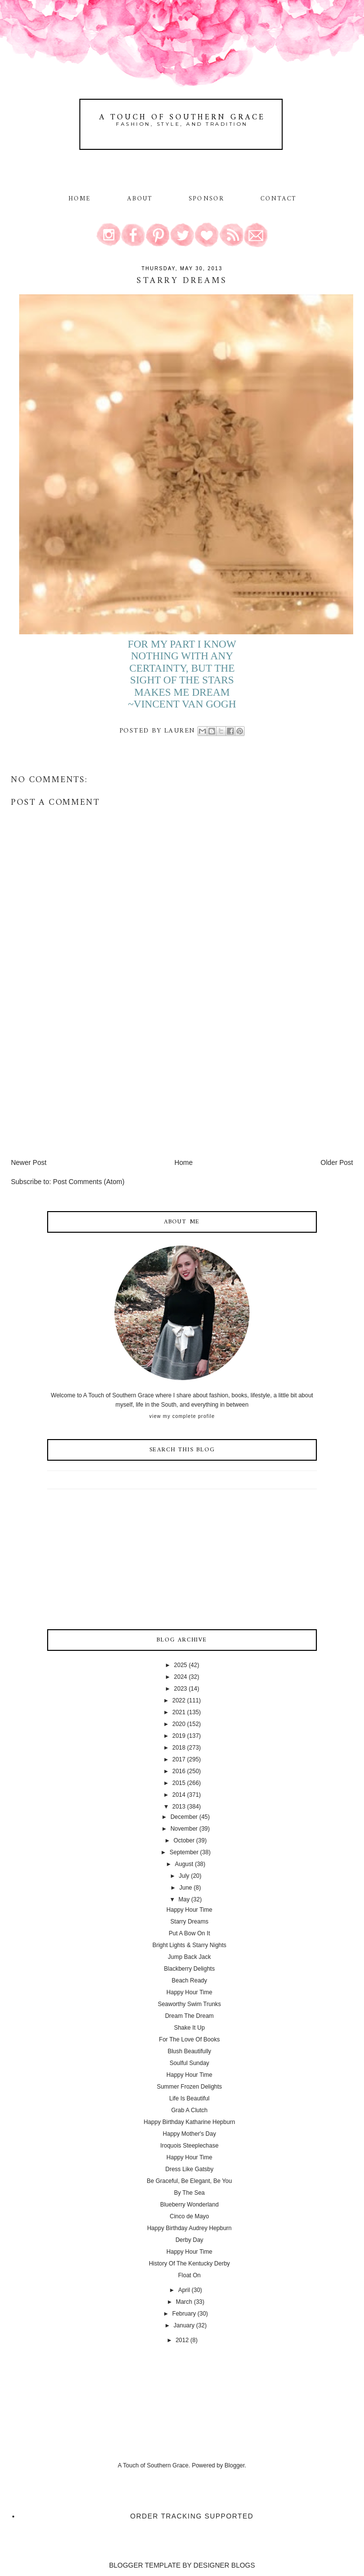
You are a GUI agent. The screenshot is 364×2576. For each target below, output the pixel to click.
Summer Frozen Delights (189, 2086)
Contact (278, 199)
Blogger (234, 2465)
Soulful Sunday (189, 2063)
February (184, 2313)
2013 (179, 1806)
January (184, 2325)
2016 (179, 1771)
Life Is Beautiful (189, 2098)
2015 (179, 1783)
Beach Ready (189, 1980)
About (141, 199)
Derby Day (189, 2239)
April (184, 2290)
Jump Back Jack (189, 1956)
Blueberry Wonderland (189, 2204)
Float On (189, 2275)
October (184, 1840)
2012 (182, 2340)
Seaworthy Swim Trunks (189, 2004)
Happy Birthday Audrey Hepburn (189, 2228)
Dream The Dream (189, 2015)
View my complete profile (182, 1416)
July (184, 1875)
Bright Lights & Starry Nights (189, 1945)
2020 (179, 1724)
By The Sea (189, 2192)
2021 (179, 1712)
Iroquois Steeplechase (189, 2145)
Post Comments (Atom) (88, 1182)
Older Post (337, 1162)
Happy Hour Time (189, 1909)
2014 (179, 1794)
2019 (179, 1735)
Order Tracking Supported (191, 2516)
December (183, 1816)
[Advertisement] (84, 1088)
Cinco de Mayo (189, 2216)
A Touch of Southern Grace (182, 117)
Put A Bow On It (189, 1933)
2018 (179, 1747)
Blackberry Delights (189, 1968)
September (183, 1852)
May (184, 1899)
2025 (180, 1665)
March (184, 2301)
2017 (179, 1759)
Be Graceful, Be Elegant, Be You (189, 2181)
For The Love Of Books (189, 2039)
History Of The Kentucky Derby (189, 2263)
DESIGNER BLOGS (224, 2565)
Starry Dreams (189, 1921)
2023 (180, 1688)
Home (79, 199)
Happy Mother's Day (189, 2133)
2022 (179, 1700)
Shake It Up (189, 2027)
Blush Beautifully (189, 2051)
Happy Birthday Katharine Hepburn (189, 2122)
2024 (180, 1676)
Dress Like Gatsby (189, 2169)
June (185, 1887)
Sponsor (206, 199)
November (183, 1828)
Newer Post (28, 1162)
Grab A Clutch (189, 2110)
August (184, 1864)
